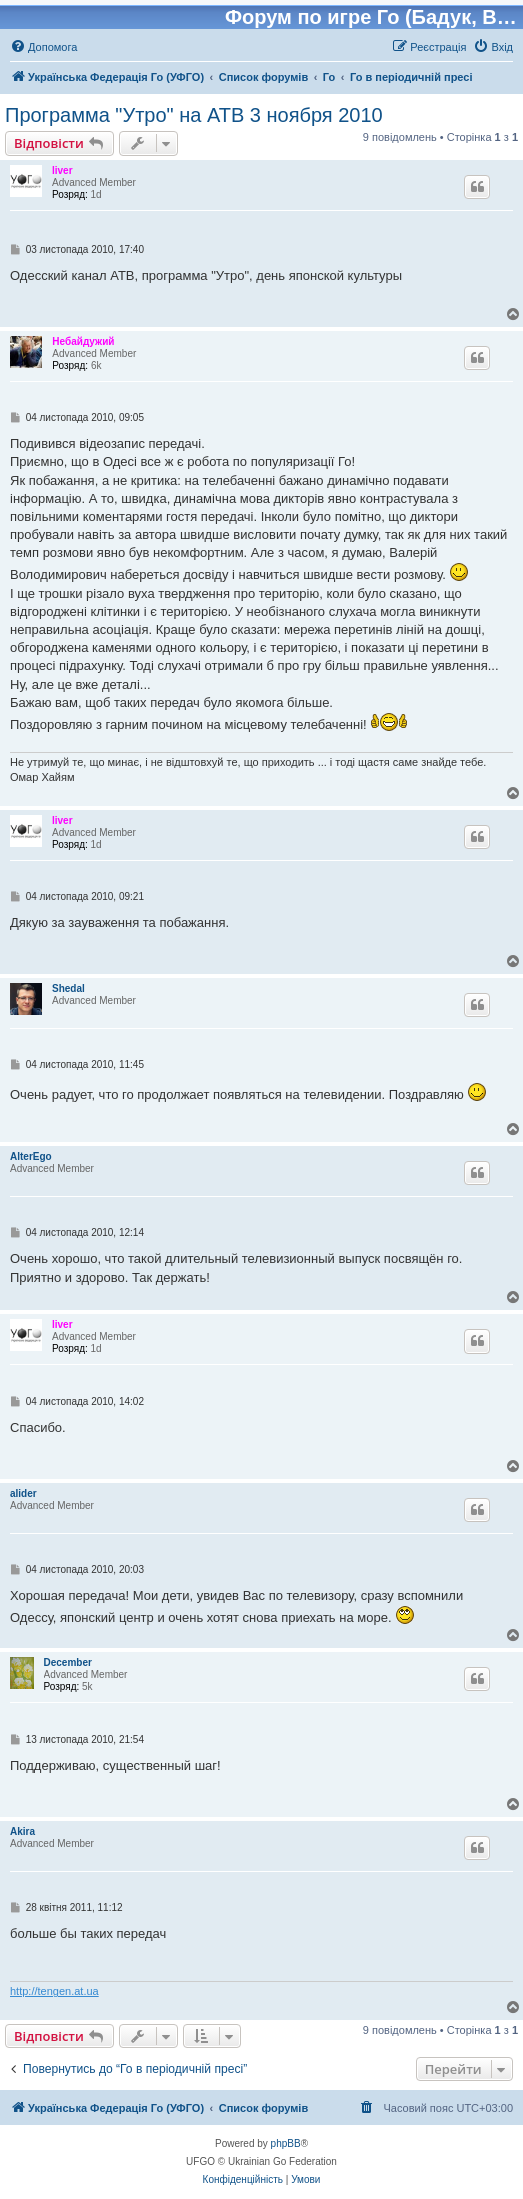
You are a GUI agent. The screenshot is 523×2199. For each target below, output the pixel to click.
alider (23, 1493)
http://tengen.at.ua (54, 1991)
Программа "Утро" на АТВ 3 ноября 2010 (194, 115)
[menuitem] (43, 47)
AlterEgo (31, 1156)
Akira (22, 1831)
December (68, 1662)
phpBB (286, 2143)
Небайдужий (83, 341)
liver (62, 170)
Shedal (68, 988)
